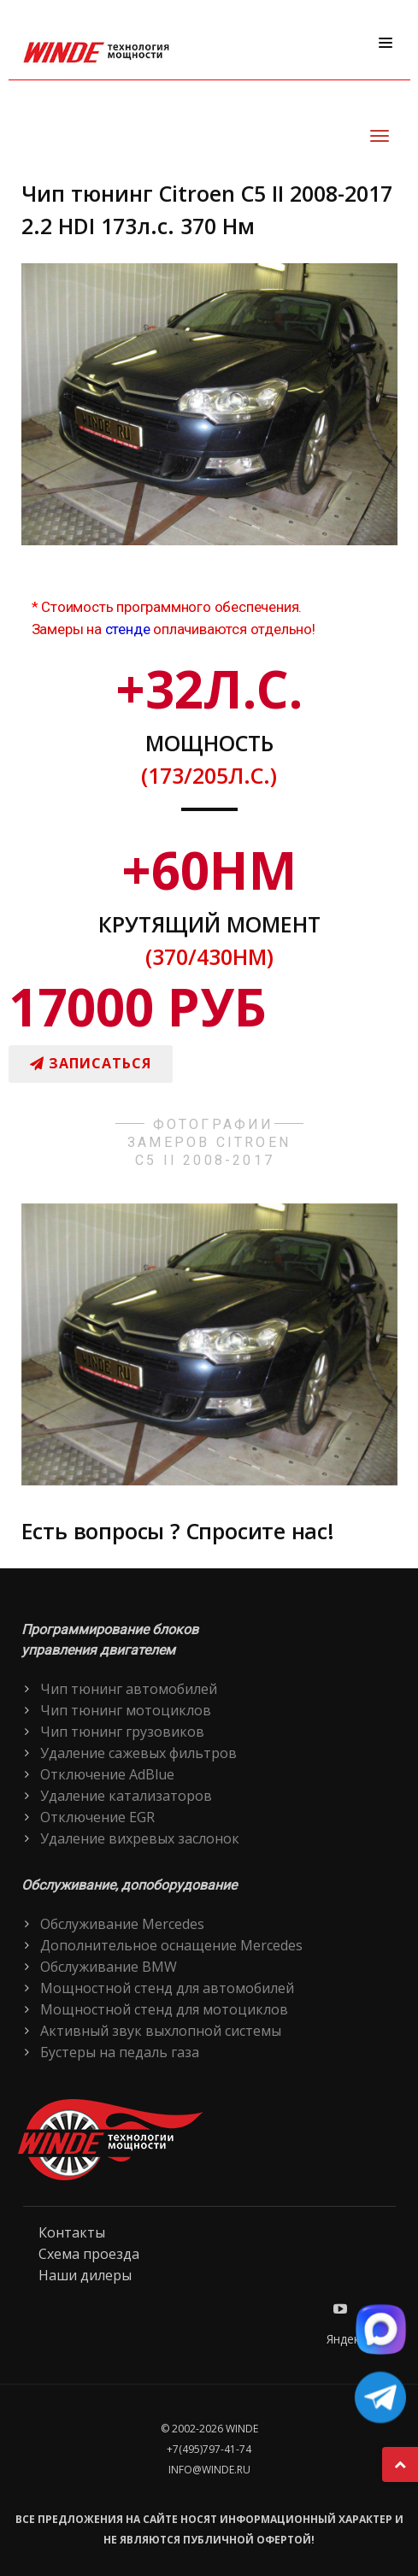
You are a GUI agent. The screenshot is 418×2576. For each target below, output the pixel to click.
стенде (127, 629)
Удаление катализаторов (126, 1795)
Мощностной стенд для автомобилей (167, 1988)
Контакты (71, 2232)
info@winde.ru (209, 2469)
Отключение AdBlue (107, 1774)
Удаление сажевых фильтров (138, 1753)
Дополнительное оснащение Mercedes (171, 1945)
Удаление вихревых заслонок (139, 1838)
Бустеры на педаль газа (119, 2052)
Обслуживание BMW (108, 1966)
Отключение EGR (97, 1817)
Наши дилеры (85, 2275)
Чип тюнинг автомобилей (128, 1688)
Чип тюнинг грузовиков (122, 1731)
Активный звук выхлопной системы (160, 2030)
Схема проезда (88, 2253)
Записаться (90, 1063)
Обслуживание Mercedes (122, 1923)
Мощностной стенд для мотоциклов (164, 2009)
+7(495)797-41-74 (209, 2449)
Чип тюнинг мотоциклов (125, 1710)
